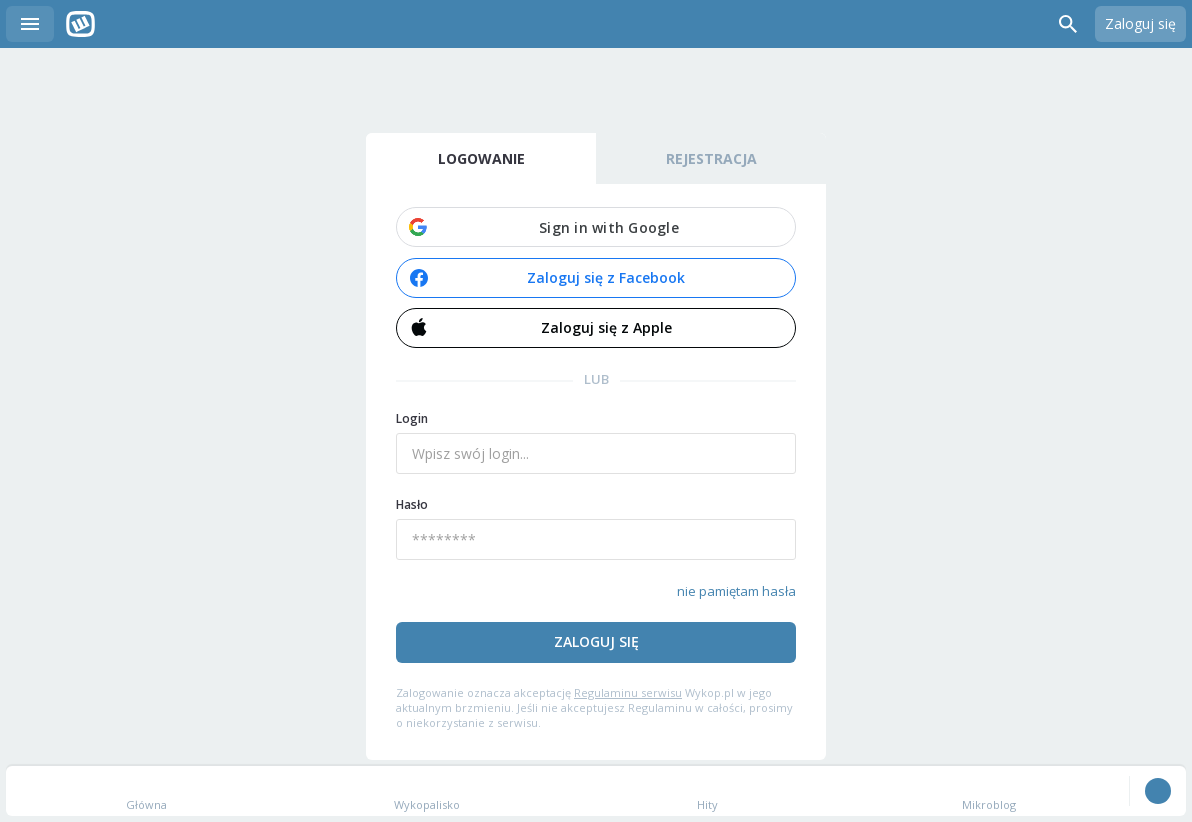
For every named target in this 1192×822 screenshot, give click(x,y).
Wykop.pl (80, 24)
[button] (596, 227)
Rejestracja (711, 158)
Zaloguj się (1140, 23)
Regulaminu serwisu (628, 692)
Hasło (412, 504)
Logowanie (481, 158)
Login (412, 418)
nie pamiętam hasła (736, 591)
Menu (30, 24)
